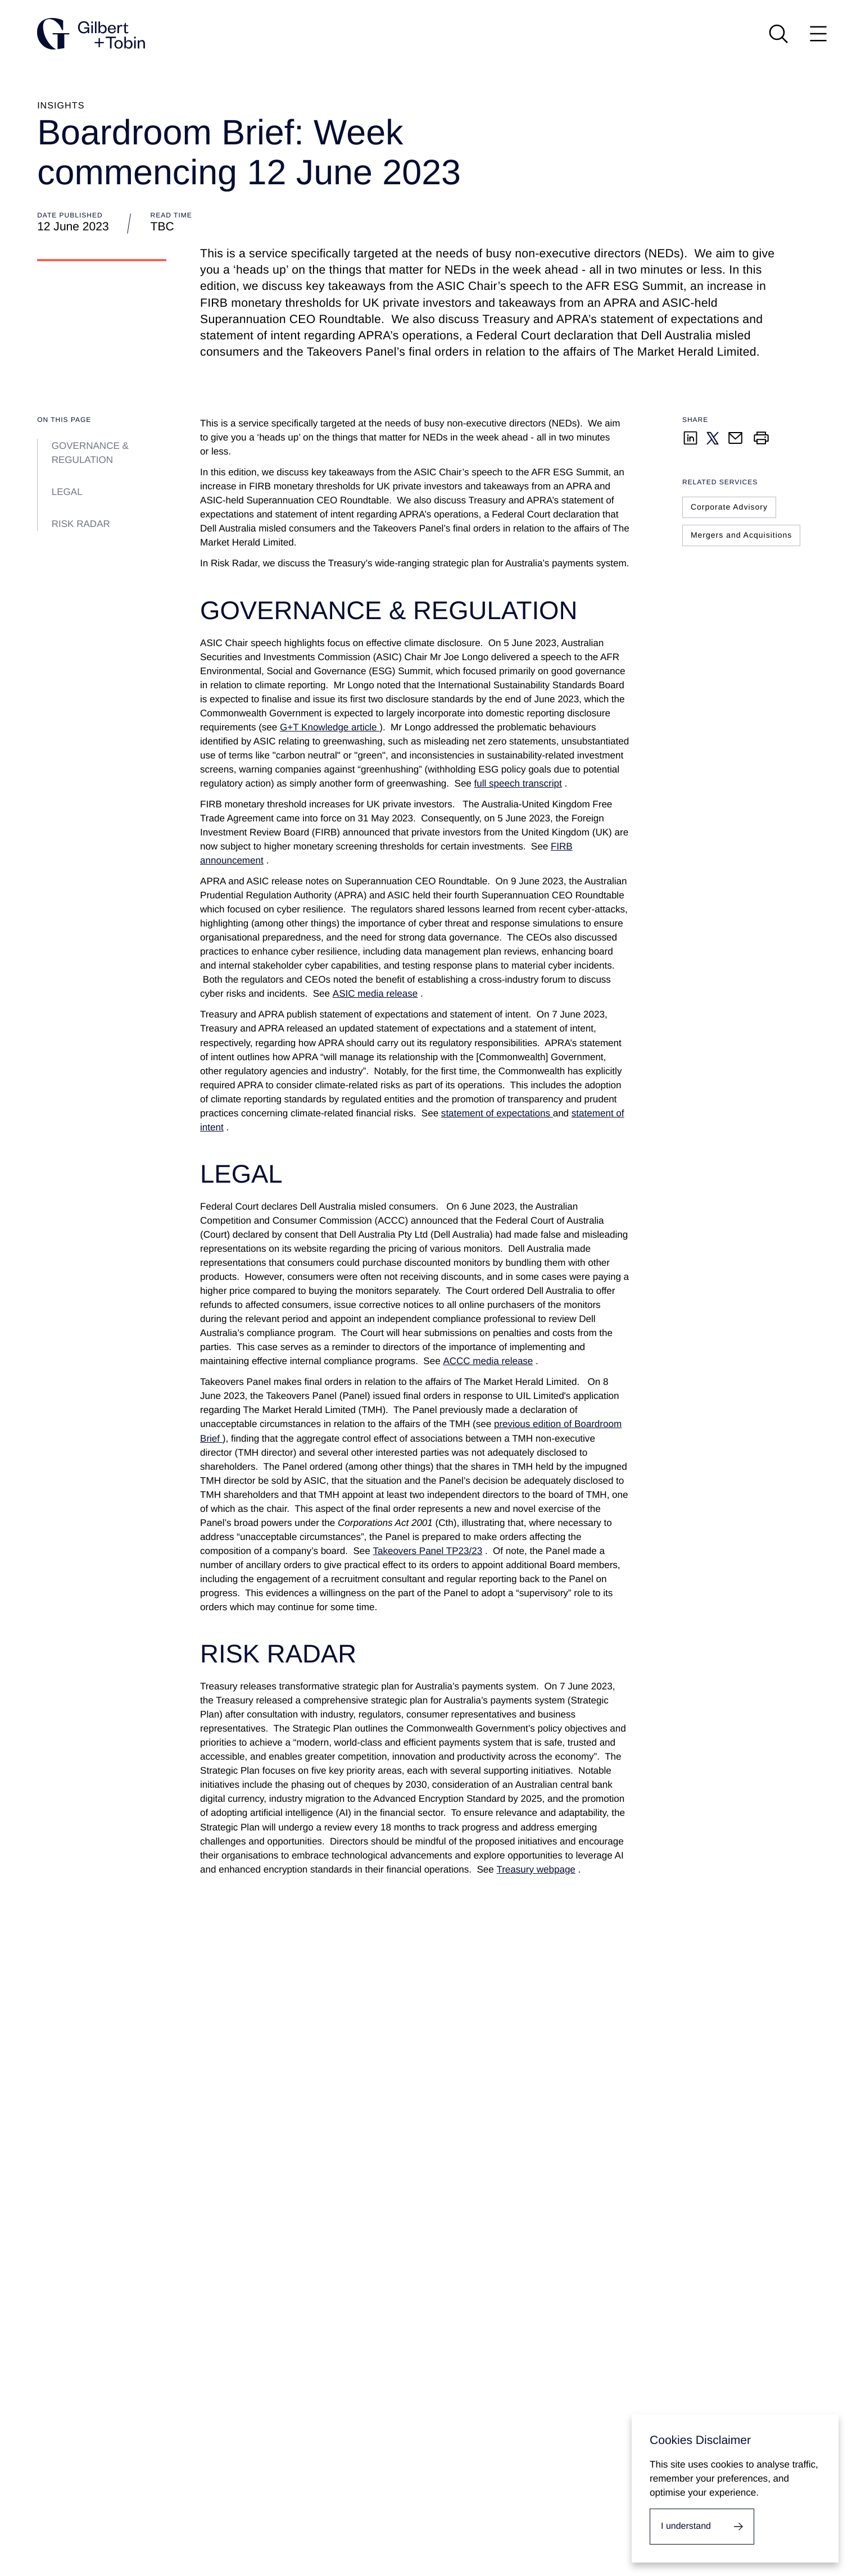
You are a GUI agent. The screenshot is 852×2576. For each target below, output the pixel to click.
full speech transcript (518, 783)
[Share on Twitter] (712, 438)
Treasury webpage (535, 1869)
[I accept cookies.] (702, 2527)
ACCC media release (488, 1361)
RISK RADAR (81, 524)
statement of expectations (497, 1113)
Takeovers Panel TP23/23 (427, 1551)
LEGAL (67, 492)
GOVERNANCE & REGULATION (90, 452)
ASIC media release (375, 993)
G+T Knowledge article (329, 727)
